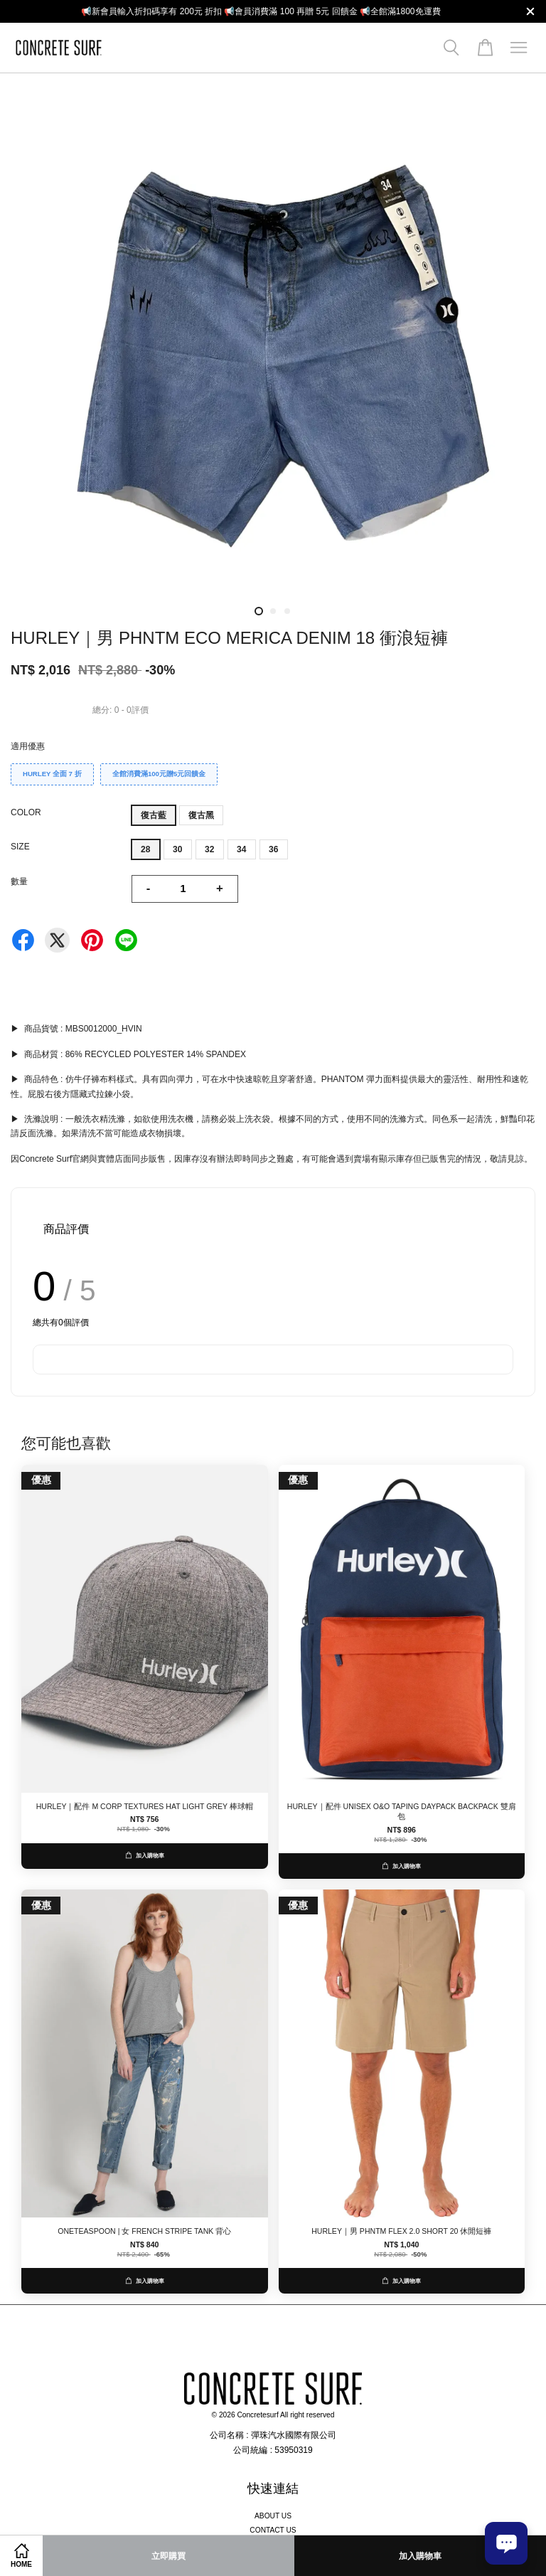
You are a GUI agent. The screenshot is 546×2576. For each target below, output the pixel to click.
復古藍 (153, 815)
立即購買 (168, 2556)
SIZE (20, 847)
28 (145, 849)
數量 (19, 881)
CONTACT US (273, 2530)
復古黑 (201, 815)
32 (209, 849)
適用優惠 (28, 746)
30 (177, 849)
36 (273, 849)
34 (241, 849)
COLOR (26, 812)
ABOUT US (273, 2516)
